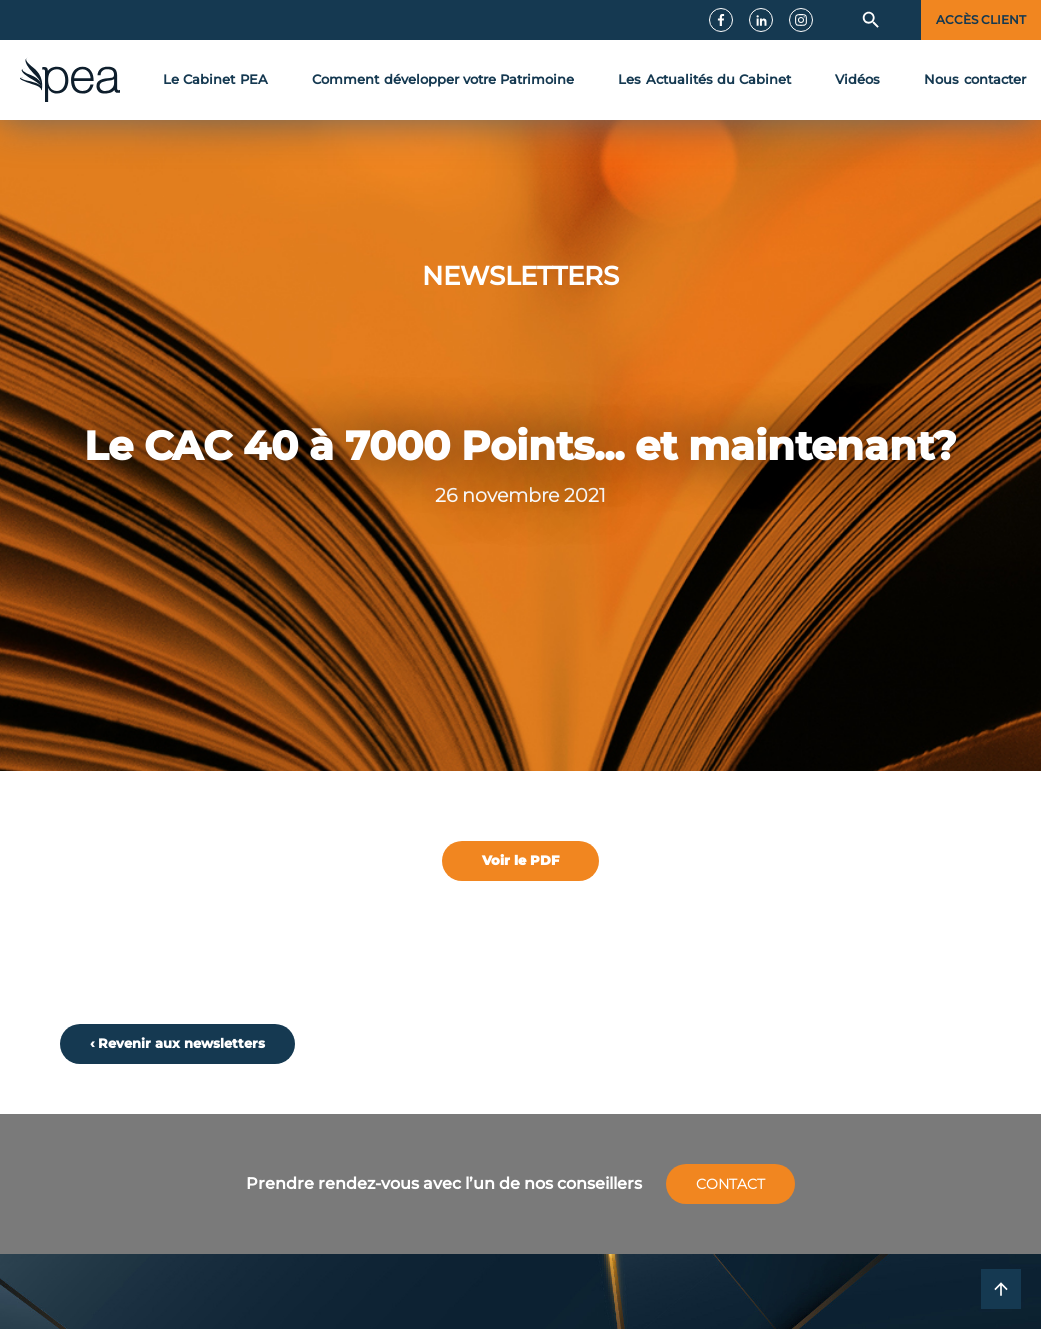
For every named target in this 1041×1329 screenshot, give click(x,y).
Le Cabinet (215, 80)
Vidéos (857, 79)
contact (975, 80)
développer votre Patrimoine (443, 80)
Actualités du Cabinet (704, 80)
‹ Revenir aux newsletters (177, 1043)
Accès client (981, 20)
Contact (730, 1184)
